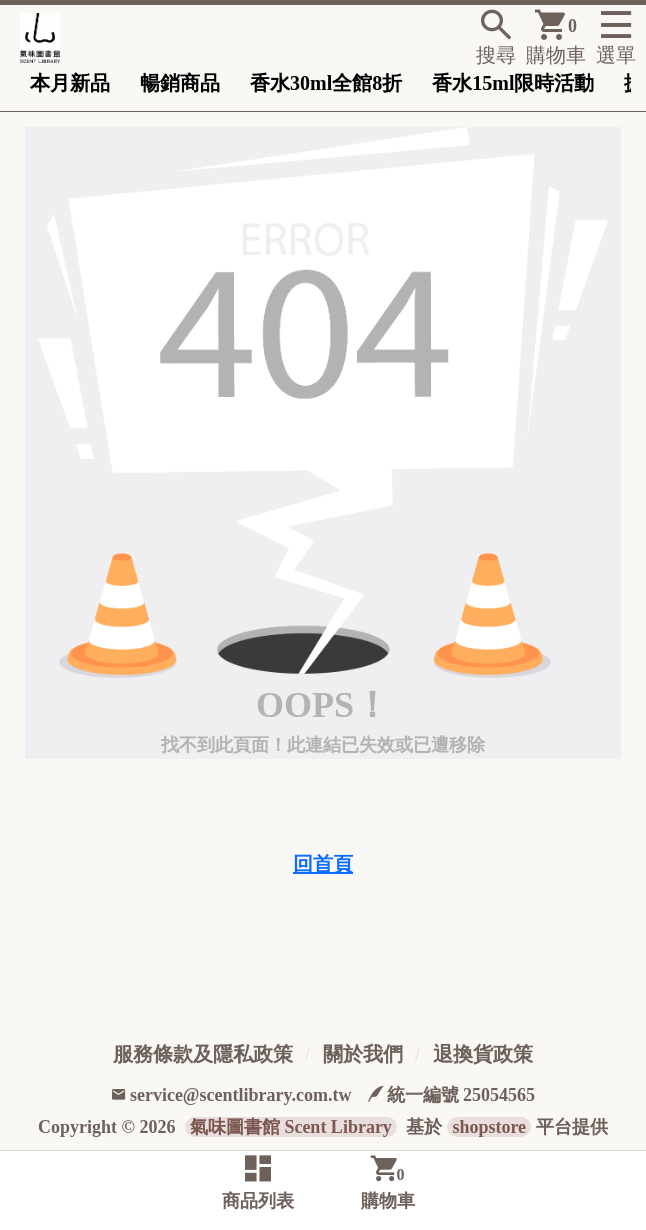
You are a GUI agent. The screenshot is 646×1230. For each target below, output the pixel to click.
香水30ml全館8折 (326, 83)
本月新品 (70, 83)
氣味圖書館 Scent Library (291, 1127)
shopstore (489, 1127)
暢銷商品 (180, 83)
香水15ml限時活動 (513, 83)
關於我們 (363, 1054)
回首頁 (323, 864)
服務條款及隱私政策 (203, 1054)
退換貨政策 (483, 1054)
